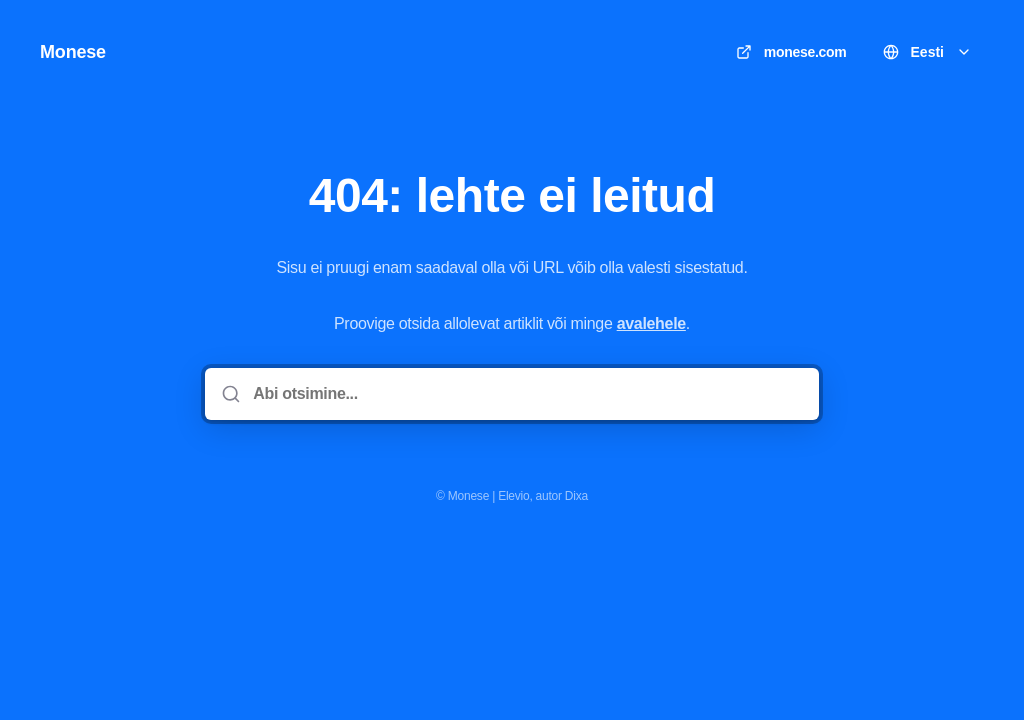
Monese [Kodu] (73, 52)
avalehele (651, 323)
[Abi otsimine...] (525, 394)
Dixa (576, 496)
